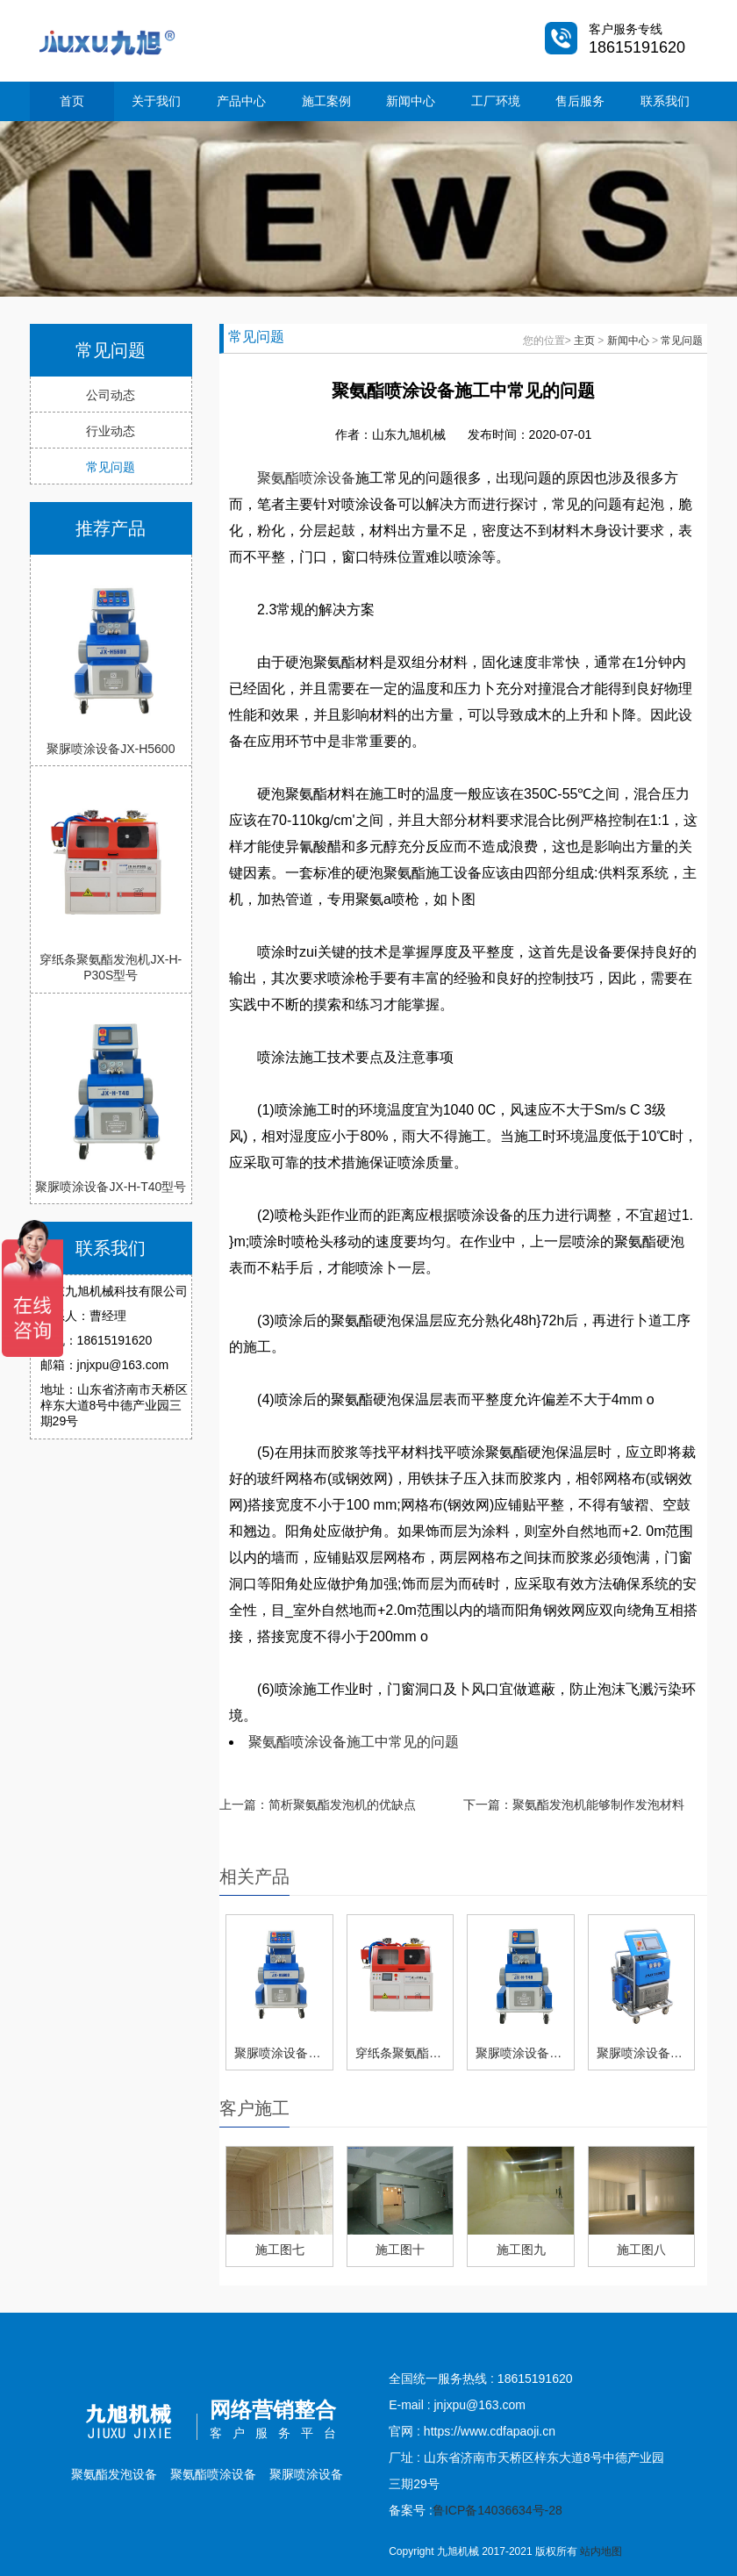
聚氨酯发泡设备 (114, 2474)
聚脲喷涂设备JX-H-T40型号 (110, 1187)
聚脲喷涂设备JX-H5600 (111, 749)
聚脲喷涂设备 (306, 2474)
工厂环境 (495, 101)
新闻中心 (410, 101)
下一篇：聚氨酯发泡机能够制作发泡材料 (573, 1804)
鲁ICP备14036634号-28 (497, 2510)
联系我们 (665, 101)
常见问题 (110, 467)
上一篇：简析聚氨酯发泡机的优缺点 (317, 1804)
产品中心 (241, 101)
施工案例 (326, 101)
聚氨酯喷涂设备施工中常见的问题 (353, 1741)
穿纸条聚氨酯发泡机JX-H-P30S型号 (110, 967)
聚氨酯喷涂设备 (306, 477)
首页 (72, 101)
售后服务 (580, 101)
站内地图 (601, 2551)
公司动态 (110, 395)
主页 (584, 340)
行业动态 (110, 431)
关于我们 (156, 101)
